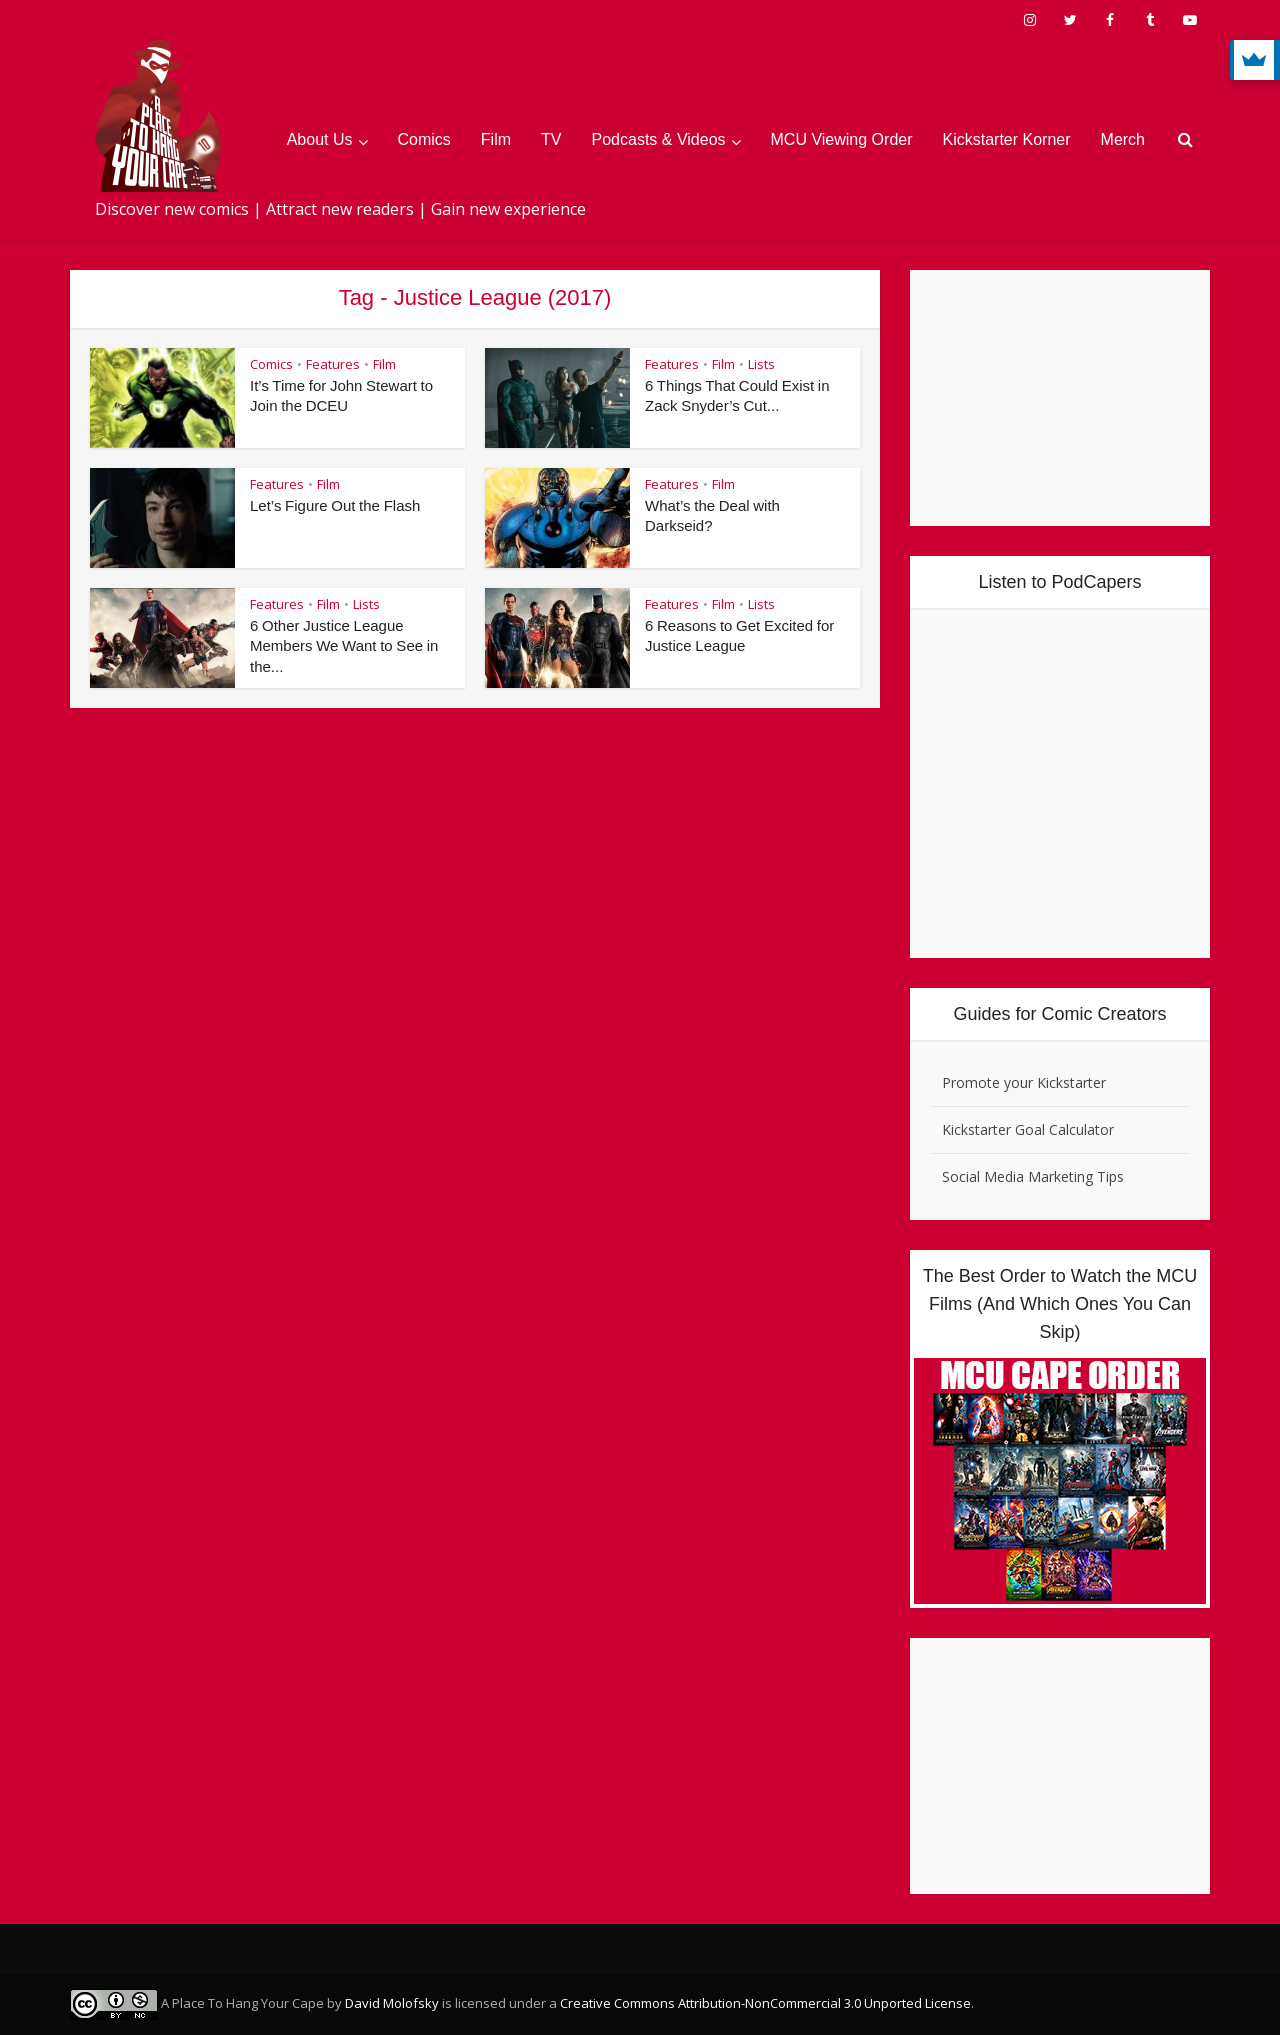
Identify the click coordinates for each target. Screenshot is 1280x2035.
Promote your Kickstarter (1024, 1082)
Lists (761, 364)
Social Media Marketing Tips (1033, 1176)
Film (496, 139)
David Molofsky (392, 2003)
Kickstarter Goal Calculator (1028, 1129)
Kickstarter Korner (1007, 139)
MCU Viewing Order (842, 139)
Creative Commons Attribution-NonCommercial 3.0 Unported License (765, 2003)
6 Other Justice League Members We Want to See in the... (345, 646)
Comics (424, 139)
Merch (1123, 139)
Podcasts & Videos (659, 139)
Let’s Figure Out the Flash (336, 505)
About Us (320, 139)
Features (333, 364)
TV (551, 139)
